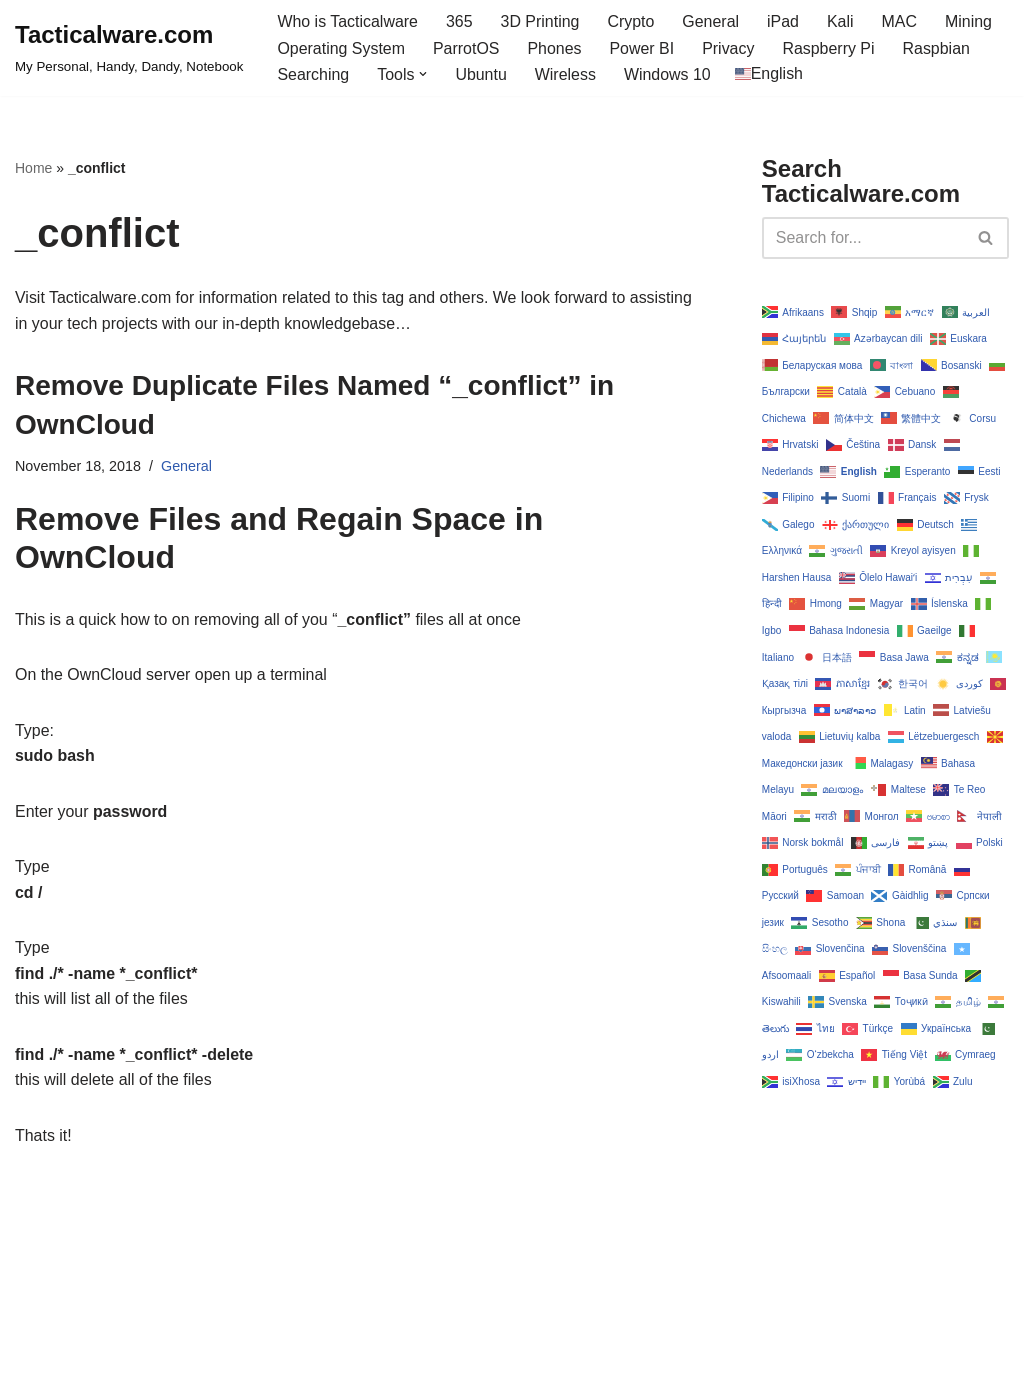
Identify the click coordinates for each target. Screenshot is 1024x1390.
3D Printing (540, 21)
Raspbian (938, 48)
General (712, 21)
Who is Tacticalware (347, 21)
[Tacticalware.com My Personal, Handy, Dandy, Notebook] (129, 48)
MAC (901, 21)
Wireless (565, 74)
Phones (555, 48)
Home (33, 168)
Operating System (341, 48)
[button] (424, 74)
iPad (784, 21)
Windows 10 (668, 74)
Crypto (631, 21)
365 (460, 21)
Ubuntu (482, 74)
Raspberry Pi (830, 48)
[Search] (863, 238)
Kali (841, 21)
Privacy (729, 48)
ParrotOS (466, 48)
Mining (970, 21)
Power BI (642, 48)
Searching (313, 74)
